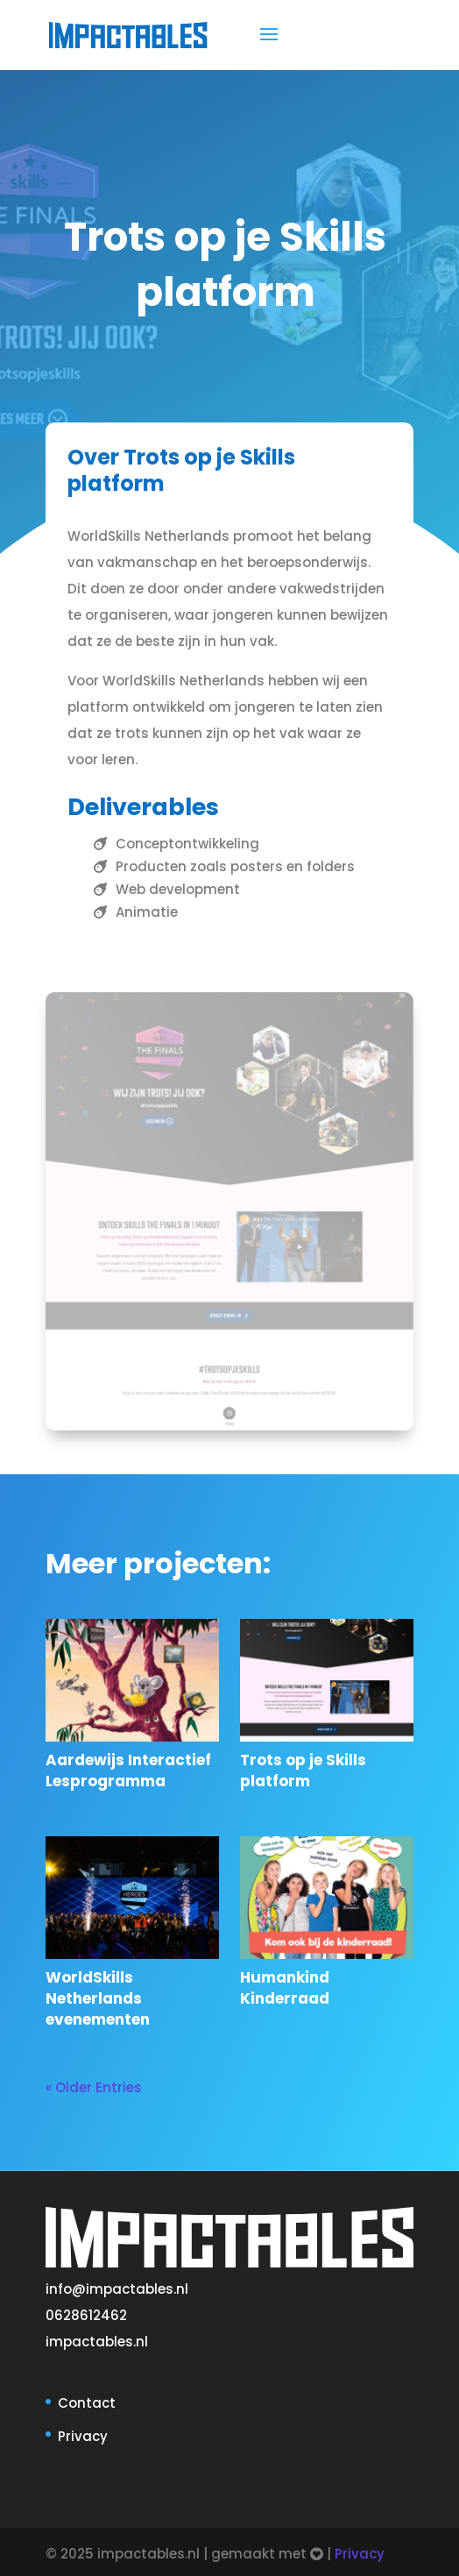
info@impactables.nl (117, 2289)
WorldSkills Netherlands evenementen (98, 1998)
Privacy (83, 2436)
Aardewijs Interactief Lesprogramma (128, 1770)
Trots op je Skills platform (303, 1770)
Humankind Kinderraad (284, 1988)
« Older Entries (94, 2087)
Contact (87, 2403)
